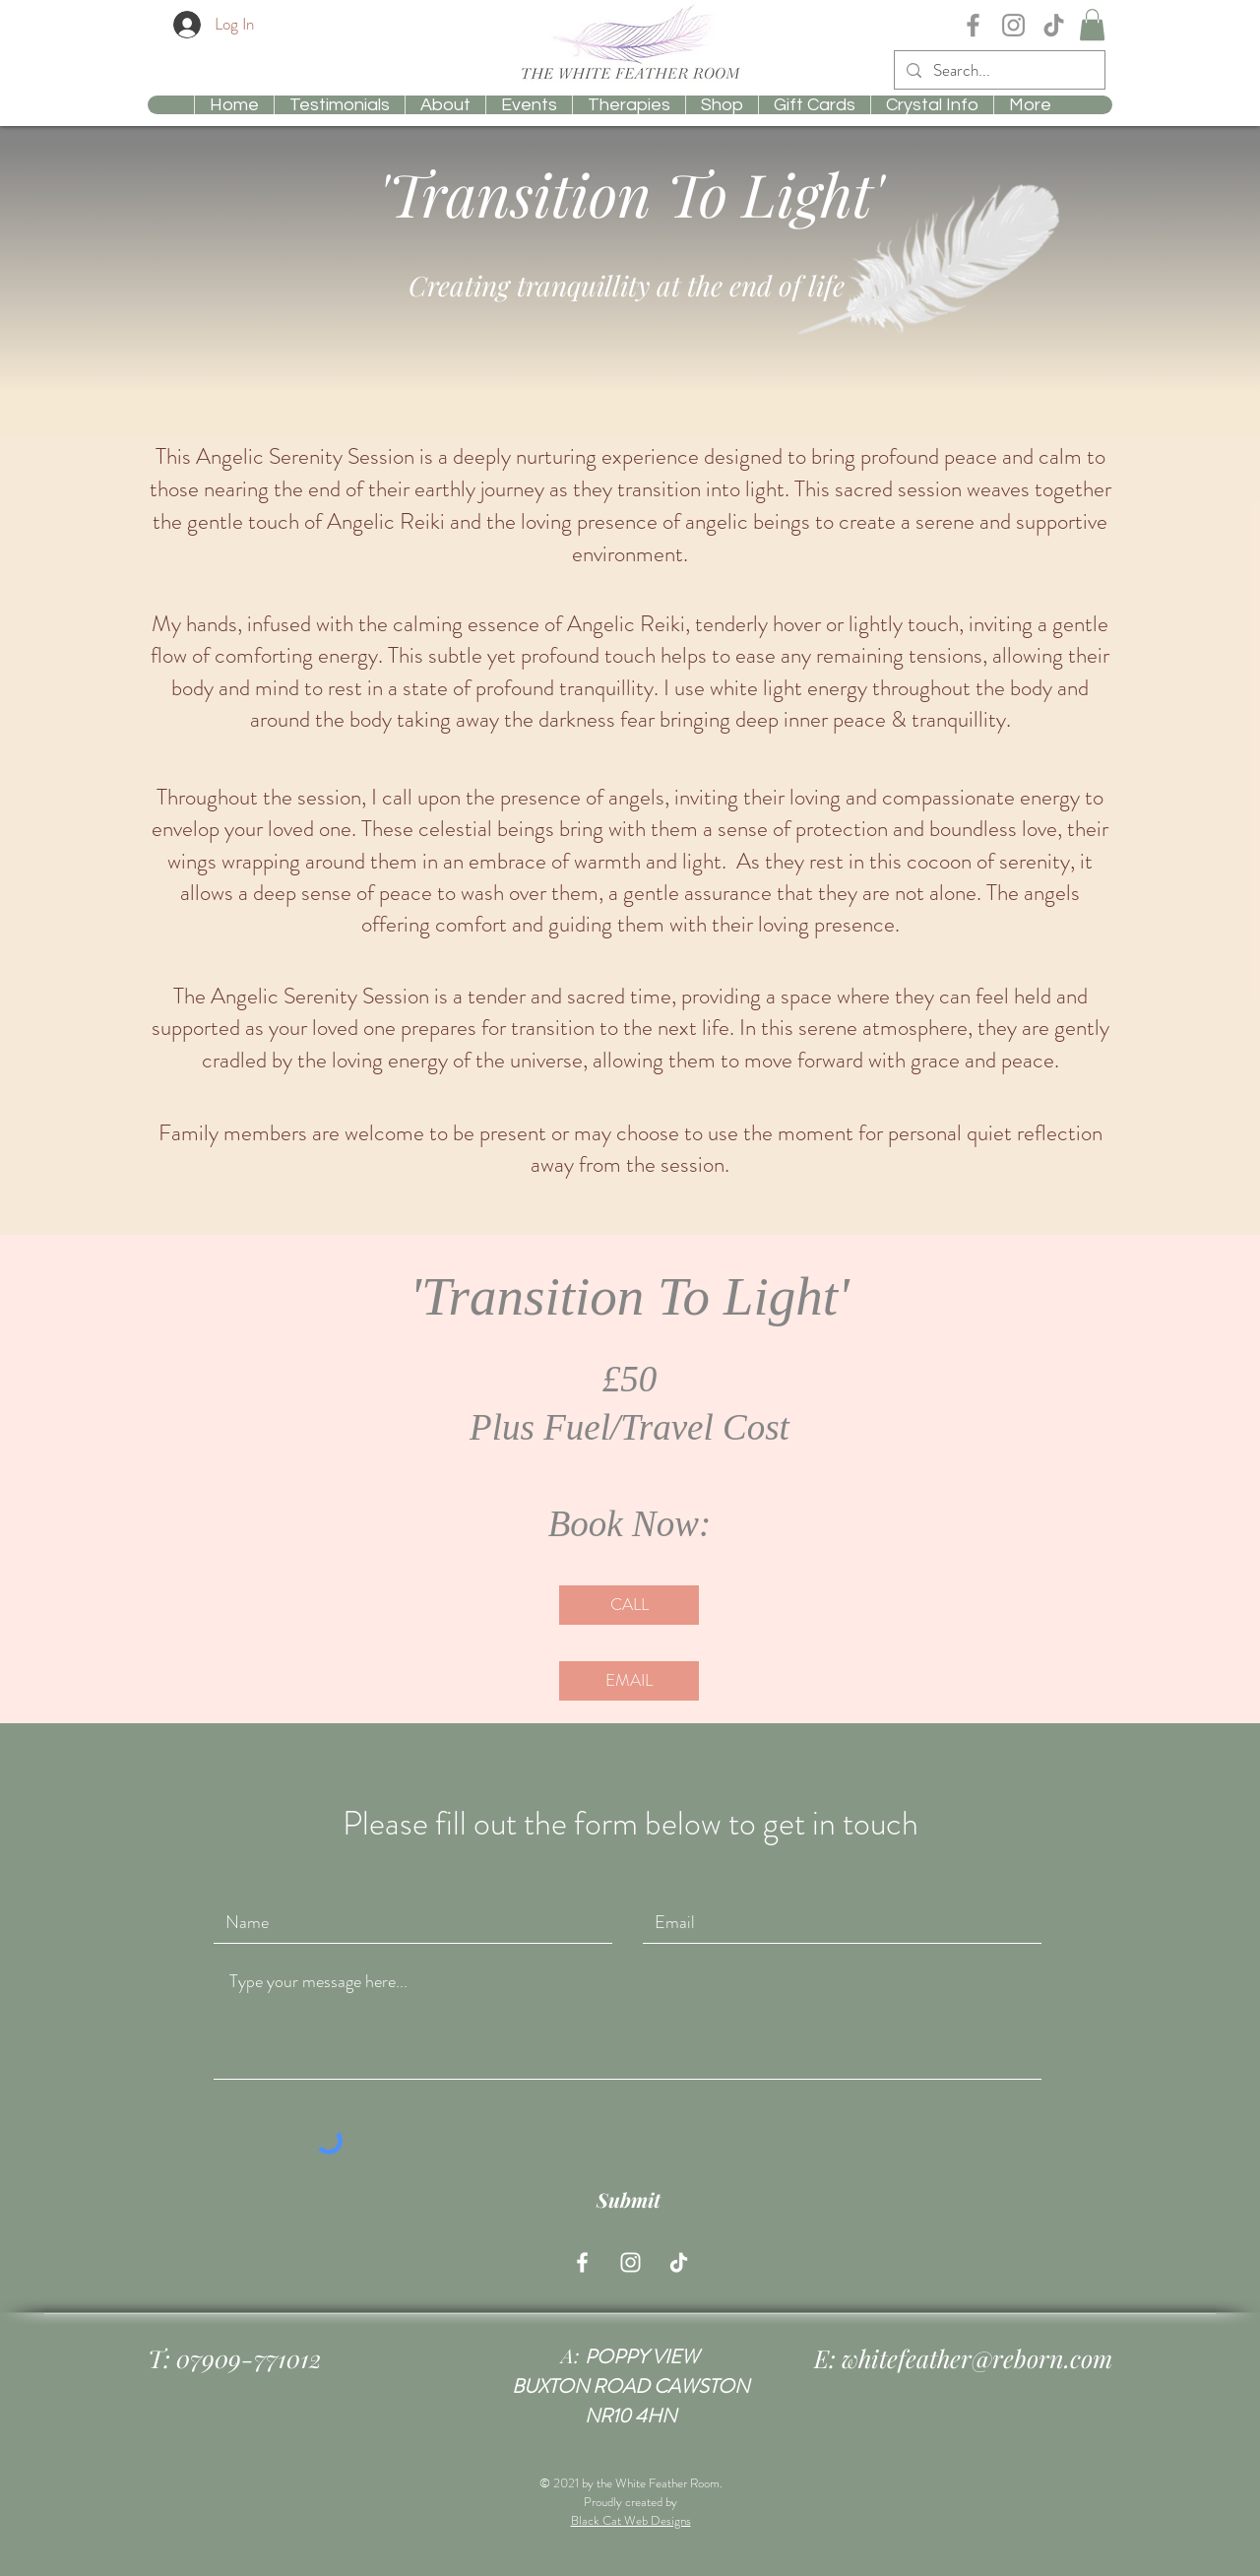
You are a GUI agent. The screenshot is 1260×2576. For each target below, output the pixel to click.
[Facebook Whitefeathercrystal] (973, 25)
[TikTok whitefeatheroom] (1054, 25)
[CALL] (629, 1605)
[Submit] (628, 2200)
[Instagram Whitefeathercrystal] (1013, 25)
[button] (1092, 24)
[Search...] (998, 71)
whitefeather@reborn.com (977, 2358)
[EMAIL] (629, 1681)
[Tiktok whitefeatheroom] (678, 2262)
